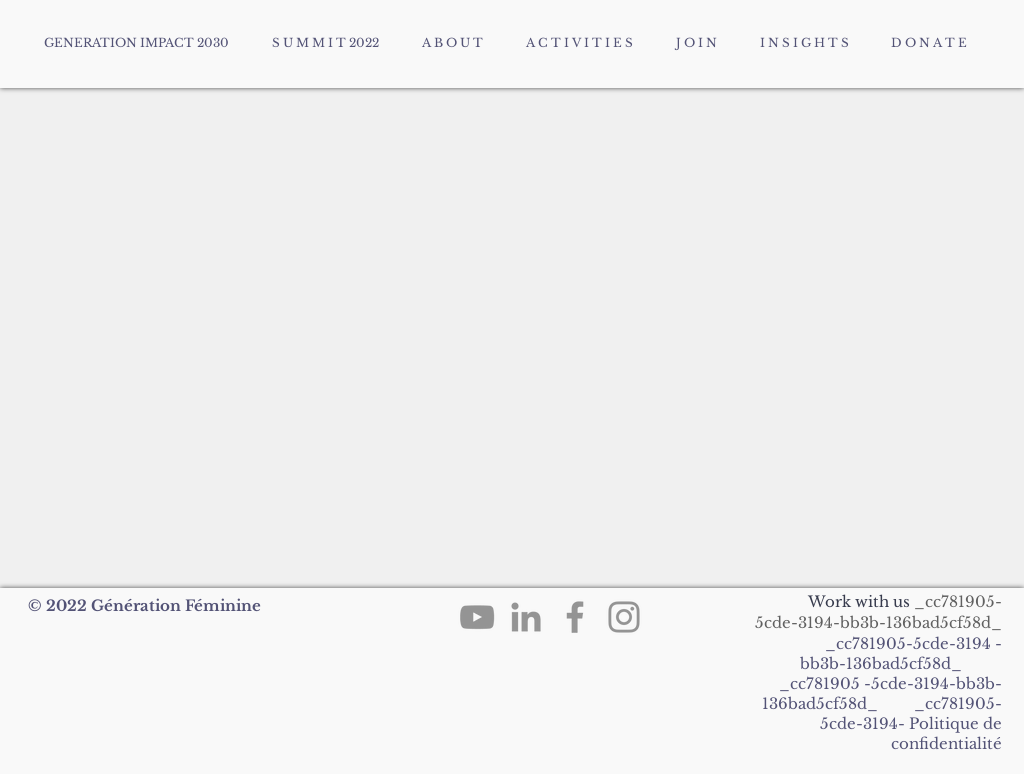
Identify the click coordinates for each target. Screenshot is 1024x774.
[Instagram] (624, 617)
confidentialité (946, 743)
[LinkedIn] (526, 617)
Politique (944, 723)
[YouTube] (477, 617)
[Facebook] (575, 617)
